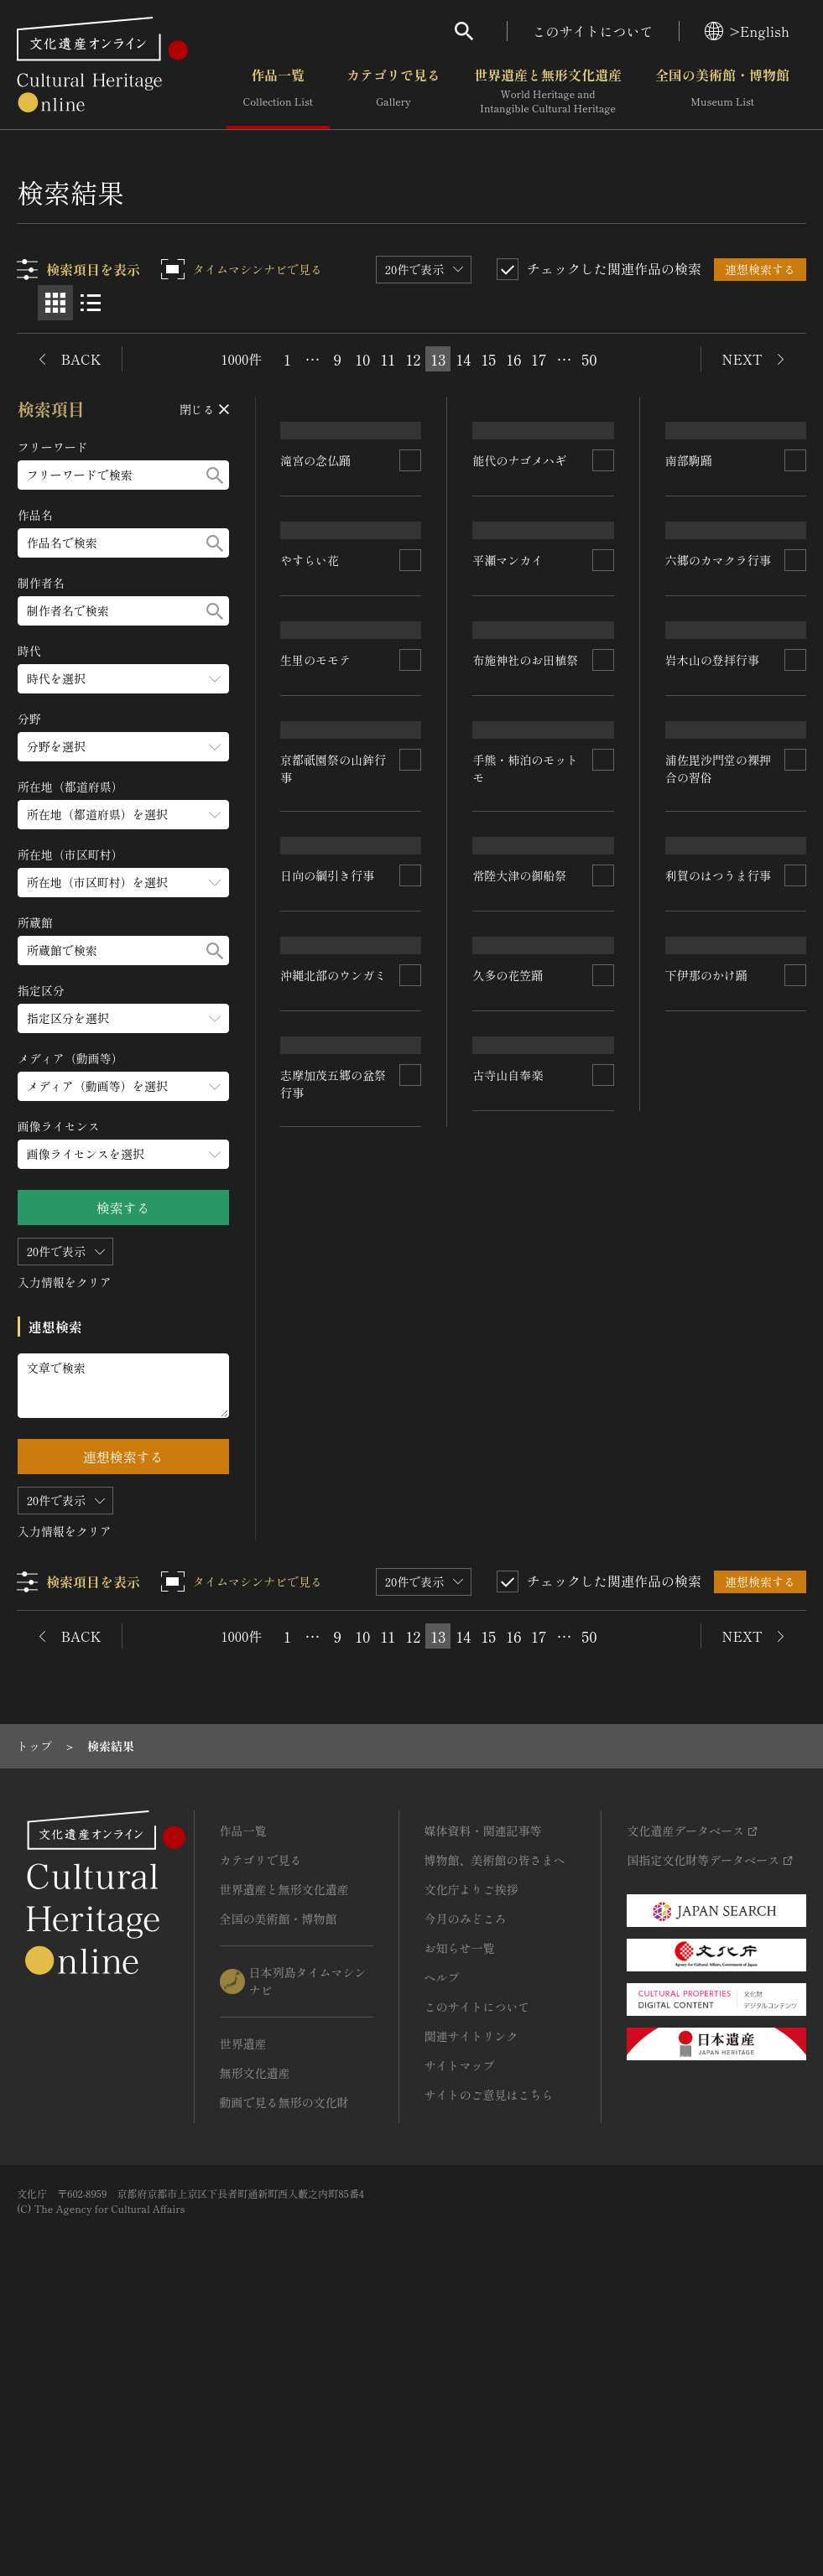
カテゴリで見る (393, 91)
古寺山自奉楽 (700, 1588)
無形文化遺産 (255, 2332)
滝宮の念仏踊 (316, 552)
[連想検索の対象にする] (411, 553)
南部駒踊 (688, 654)
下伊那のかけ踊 (706, 1763)
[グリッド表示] (55, 302)
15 (488, 359)
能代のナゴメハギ (520, 626)
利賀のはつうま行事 (334, 1759)
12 (412, 359)
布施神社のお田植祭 (718, 826)
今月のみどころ (466, 2178)
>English (747, 31)
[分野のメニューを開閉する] (123, 746)
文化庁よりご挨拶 (471, 2149)
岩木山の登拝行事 (328, 1195)
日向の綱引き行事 (520, 1446)
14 (463, 359)
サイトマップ (460, 2325)
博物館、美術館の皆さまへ (495, 2119)
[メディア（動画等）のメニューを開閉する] (123, 1086)
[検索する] (215, 475)
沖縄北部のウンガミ (334, 1380)
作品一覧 (278, 91)
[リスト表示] (90, 302)
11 (388, 359)
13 (437, 359)
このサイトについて (593, 31)
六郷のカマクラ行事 (334, 1019)
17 (539, 359)
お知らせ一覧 (460, 2207)
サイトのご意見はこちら (489, 2354)
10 (362, 359)
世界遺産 (243, 2303)
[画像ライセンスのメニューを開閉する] (123, 1154)
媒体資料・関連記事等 (483, 2090)
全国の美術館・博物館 (722, 91)
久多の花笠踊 (700, 1400)
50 (588, 359)
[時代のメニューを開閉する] (123, 678)
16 (513, 359)
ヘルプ (442, 2237)
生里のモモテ (508, 990)
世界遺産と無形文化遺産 (548, 91)
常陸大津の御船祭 (712, 1218)
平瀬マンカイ (508, 802)
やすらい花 (310, 727)
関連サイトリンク (471, 2296)
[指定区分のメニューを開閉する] (123, 1018)
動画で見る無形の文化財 (284, 2362)
